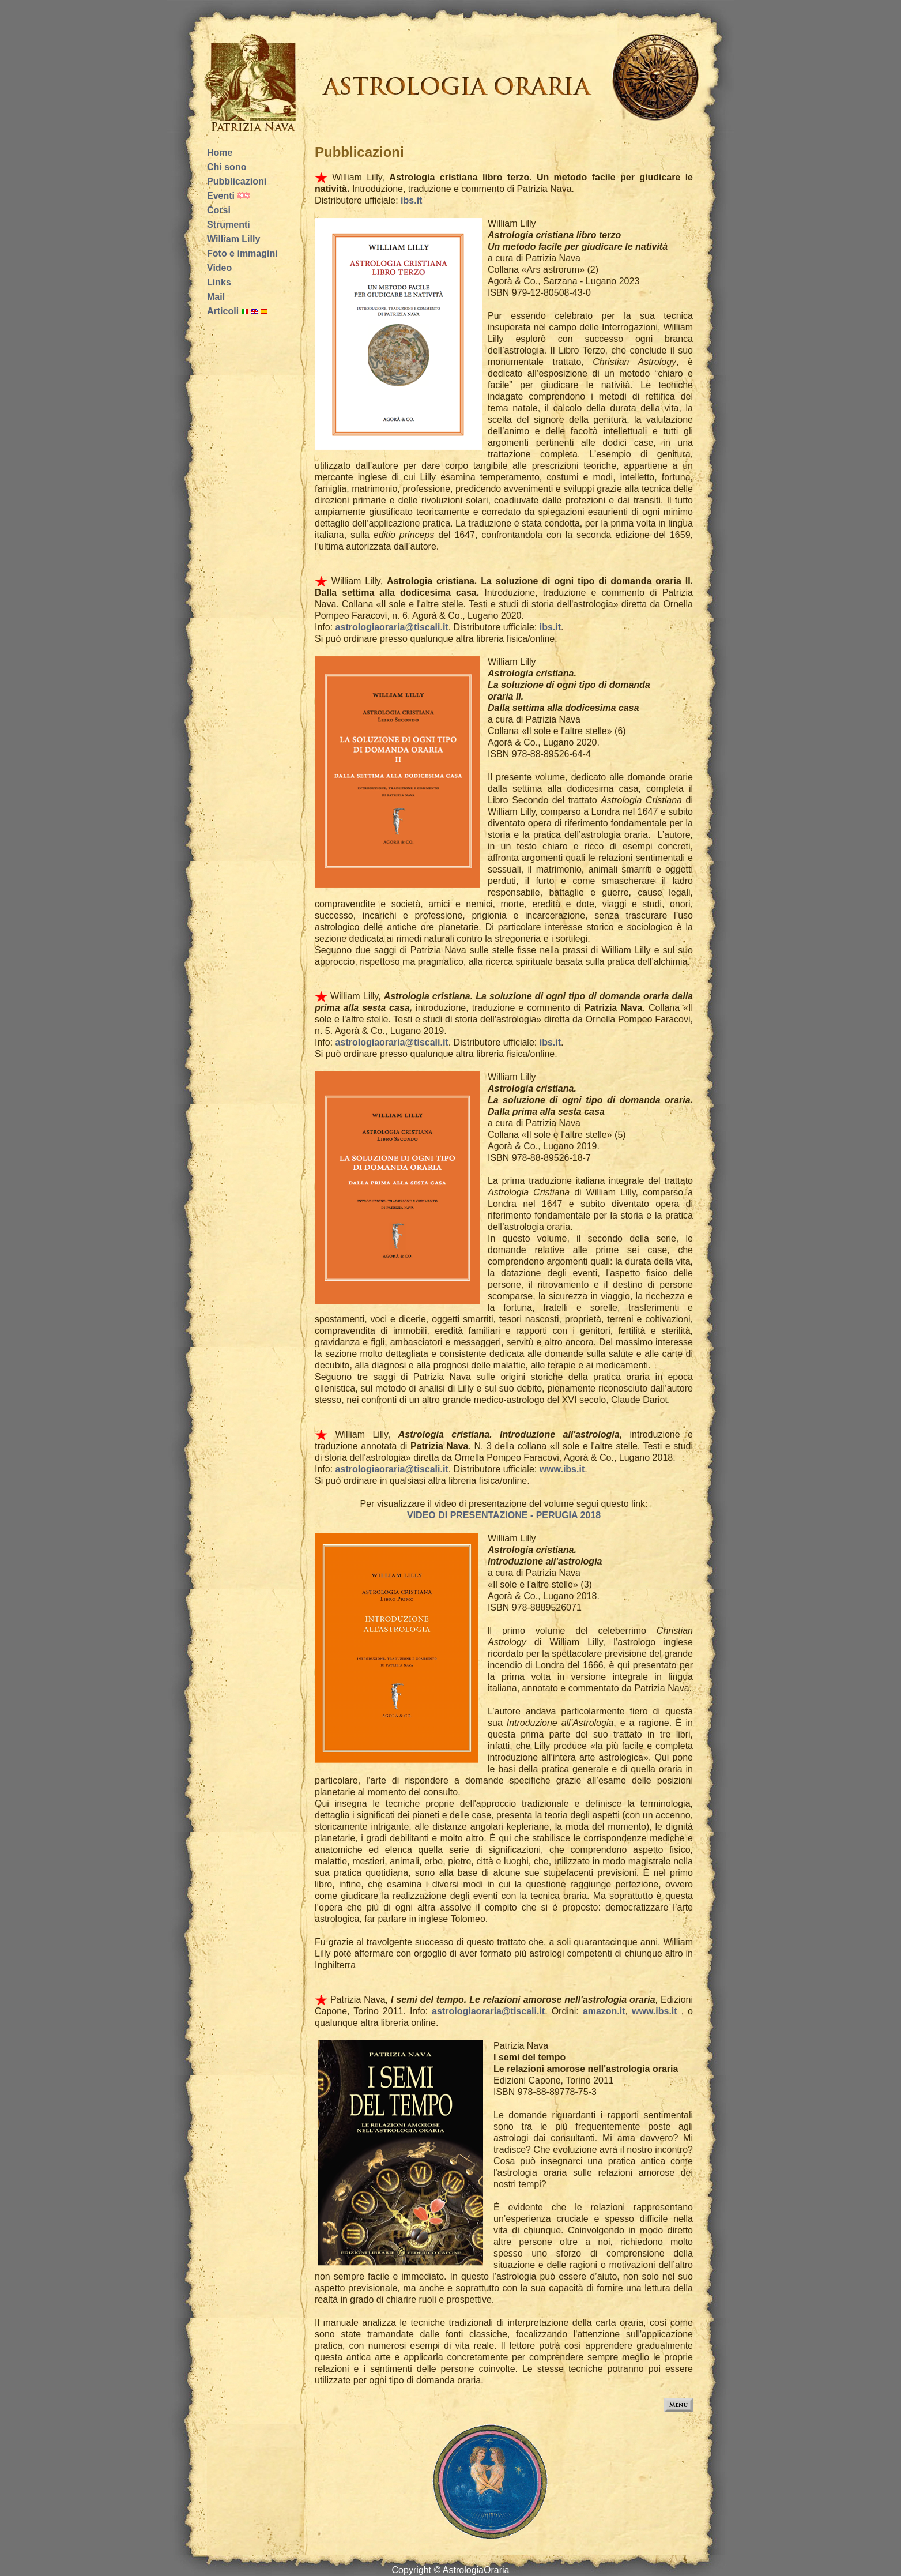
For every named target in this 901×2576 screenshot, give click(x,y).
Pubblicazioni (236, 181)
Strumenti (228, 225)
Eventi (221, 196)
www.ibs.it (562, 1469)
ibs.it (410, 200)
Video (219, 268)
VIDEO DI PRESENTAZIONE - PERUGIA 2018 (504, 1515)
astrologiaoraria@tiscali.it (391, 627)
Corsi (219, 210)
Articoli (223, 311)
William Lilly (233, 239)
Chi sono (226, 167)
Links (219, 282)
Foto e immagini (242, 253)
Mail (216, 297)
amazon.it (604, 2011)
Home (219, 152)
